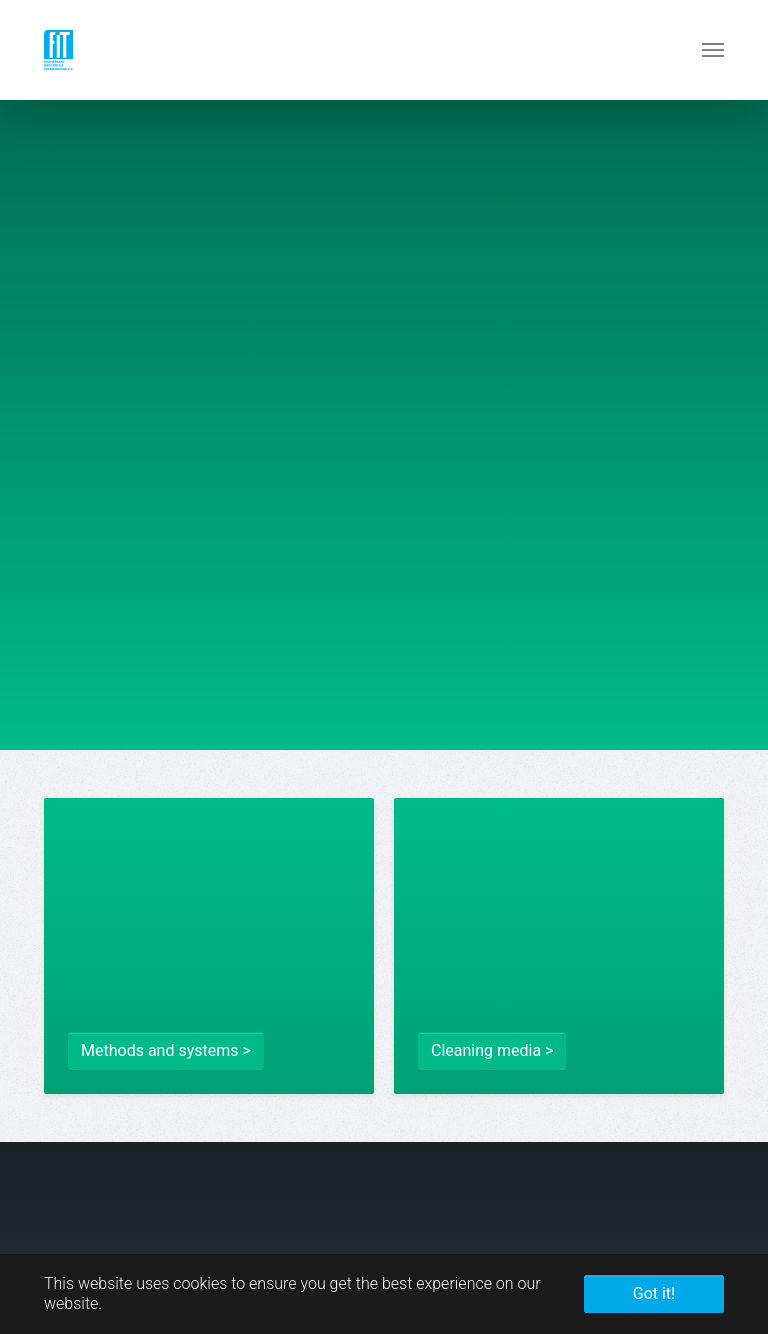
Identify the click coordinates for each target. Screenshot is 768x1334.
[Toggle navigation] (713, 50)
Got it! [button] (654, 1293)
